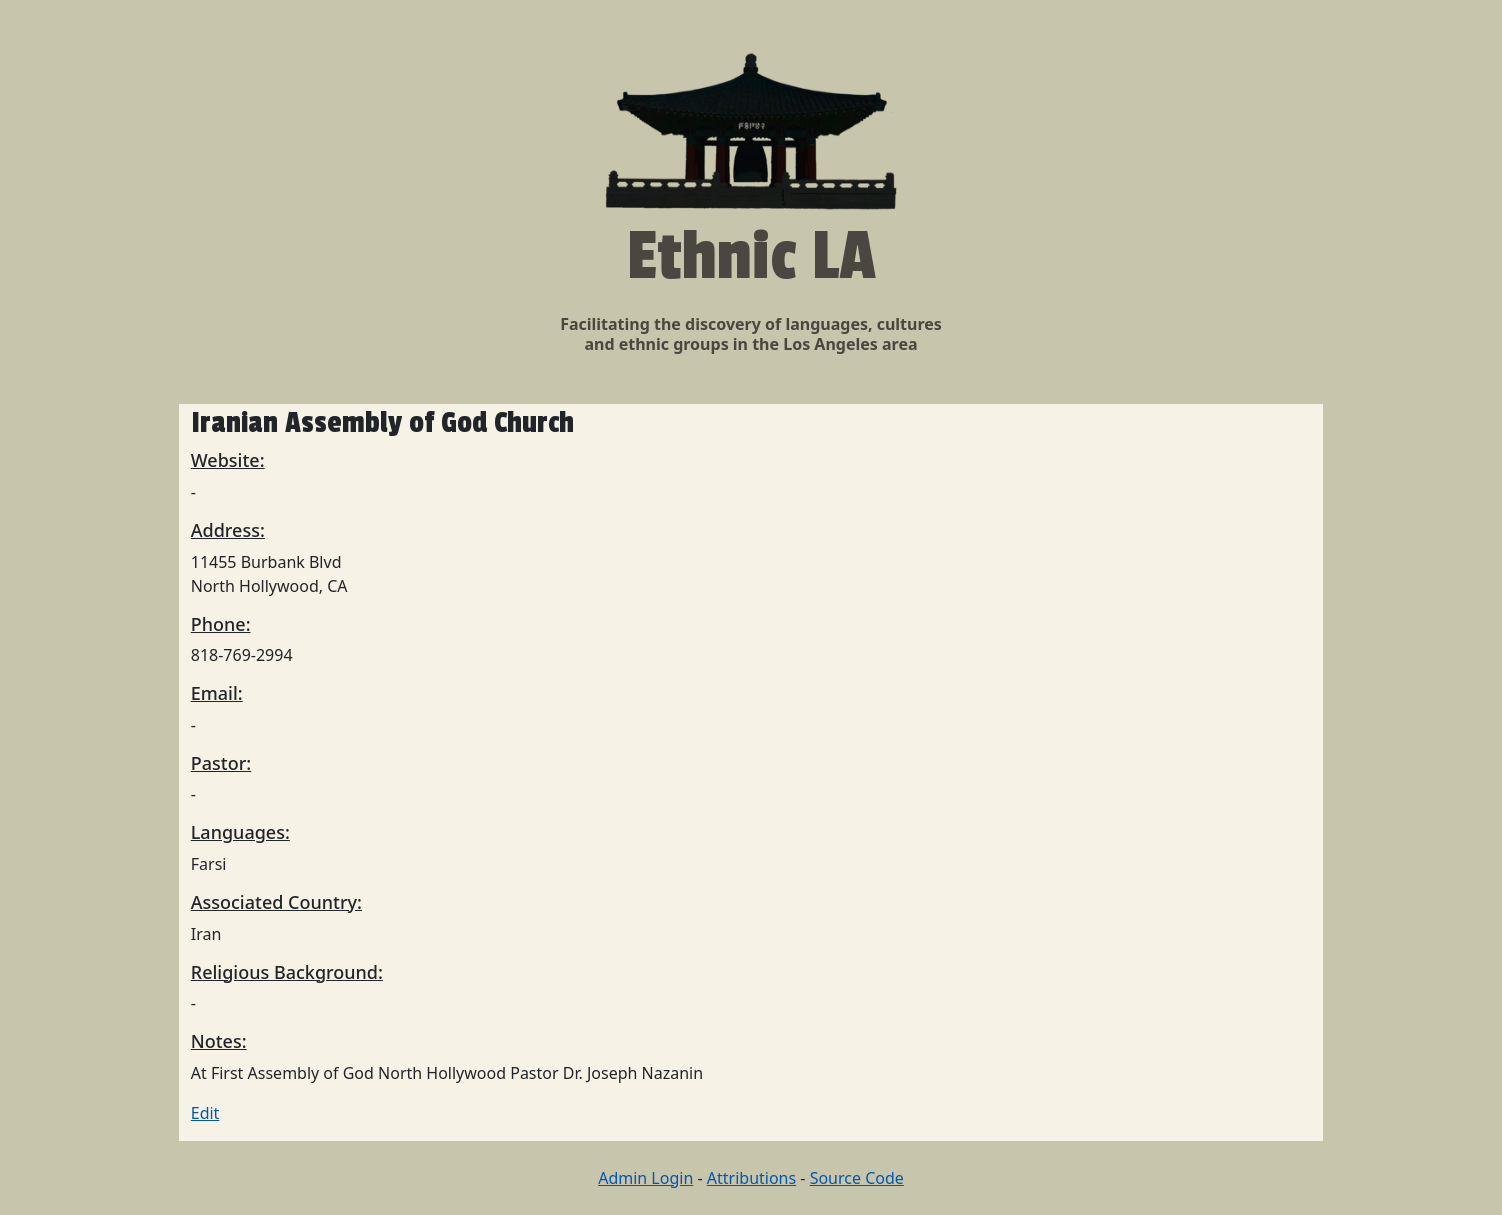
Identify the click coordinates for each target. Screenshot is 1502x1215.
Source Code (857, 1178)
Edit (205, 1113)
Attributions (751, 1178)
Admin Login (645, 1178)
